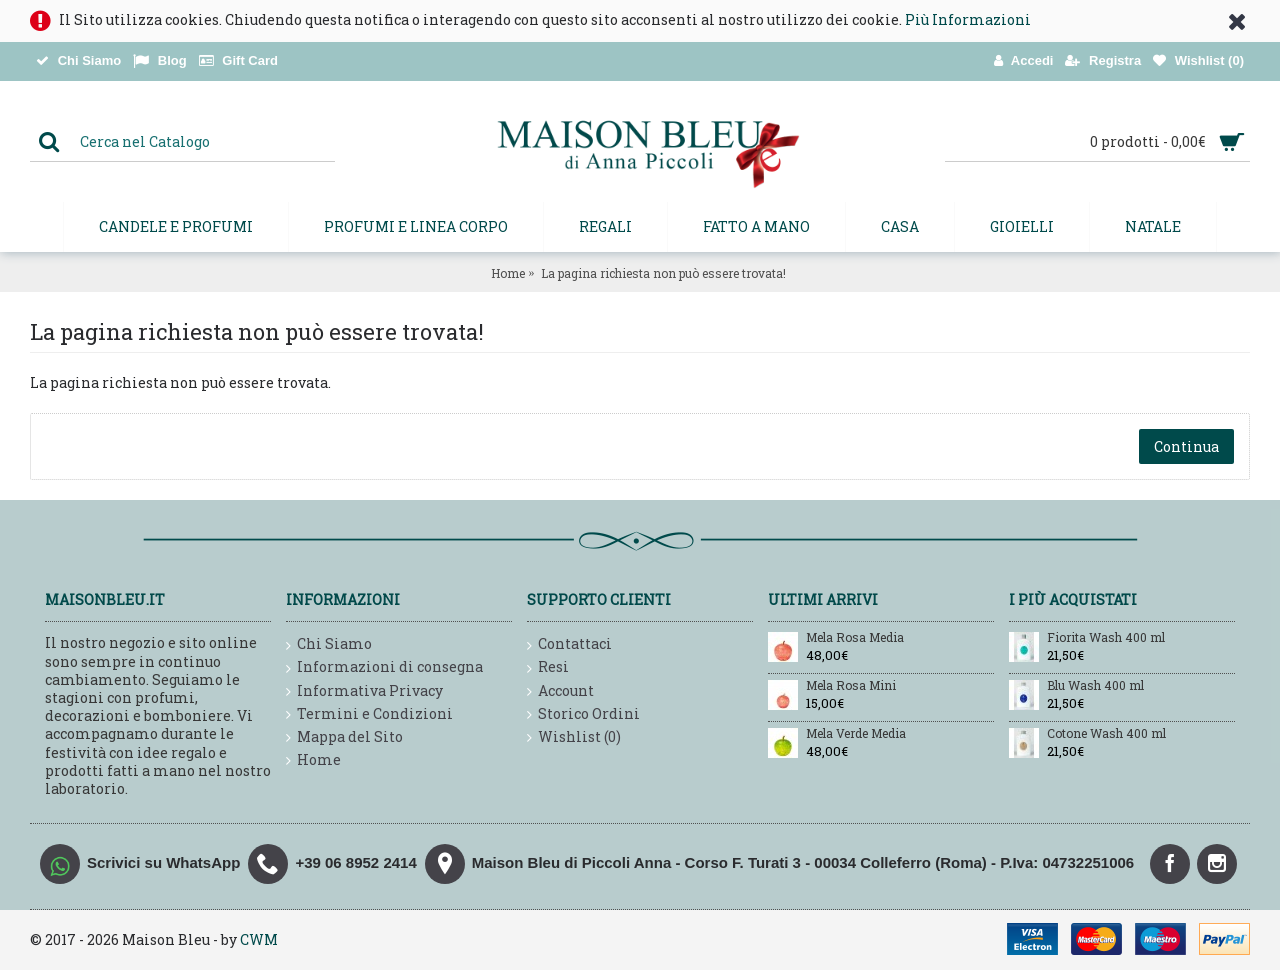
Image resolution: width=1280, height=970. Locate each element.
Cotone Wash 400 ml (1106, 734)
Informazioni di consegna (384, 667)
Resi (548, 667)
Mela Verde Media (856, 734)
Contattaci (569, 644)
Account (560, 691)
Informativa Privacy (364, 691)
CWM (259, 939)
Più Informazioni (968, 19)
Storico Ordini (583, 714)
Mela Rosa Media (855, 638)
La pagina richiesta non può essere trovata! (663, 273)
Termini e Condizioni (369, 714)
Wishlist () (574, 737)
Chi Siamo (329, 644)
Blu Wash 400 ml (1095, 686)
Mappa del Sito (344, 737)
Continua (1186, 446)
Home (508, 273)
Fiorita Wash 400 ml (1106, 638)
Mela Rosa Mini (851, 686)
